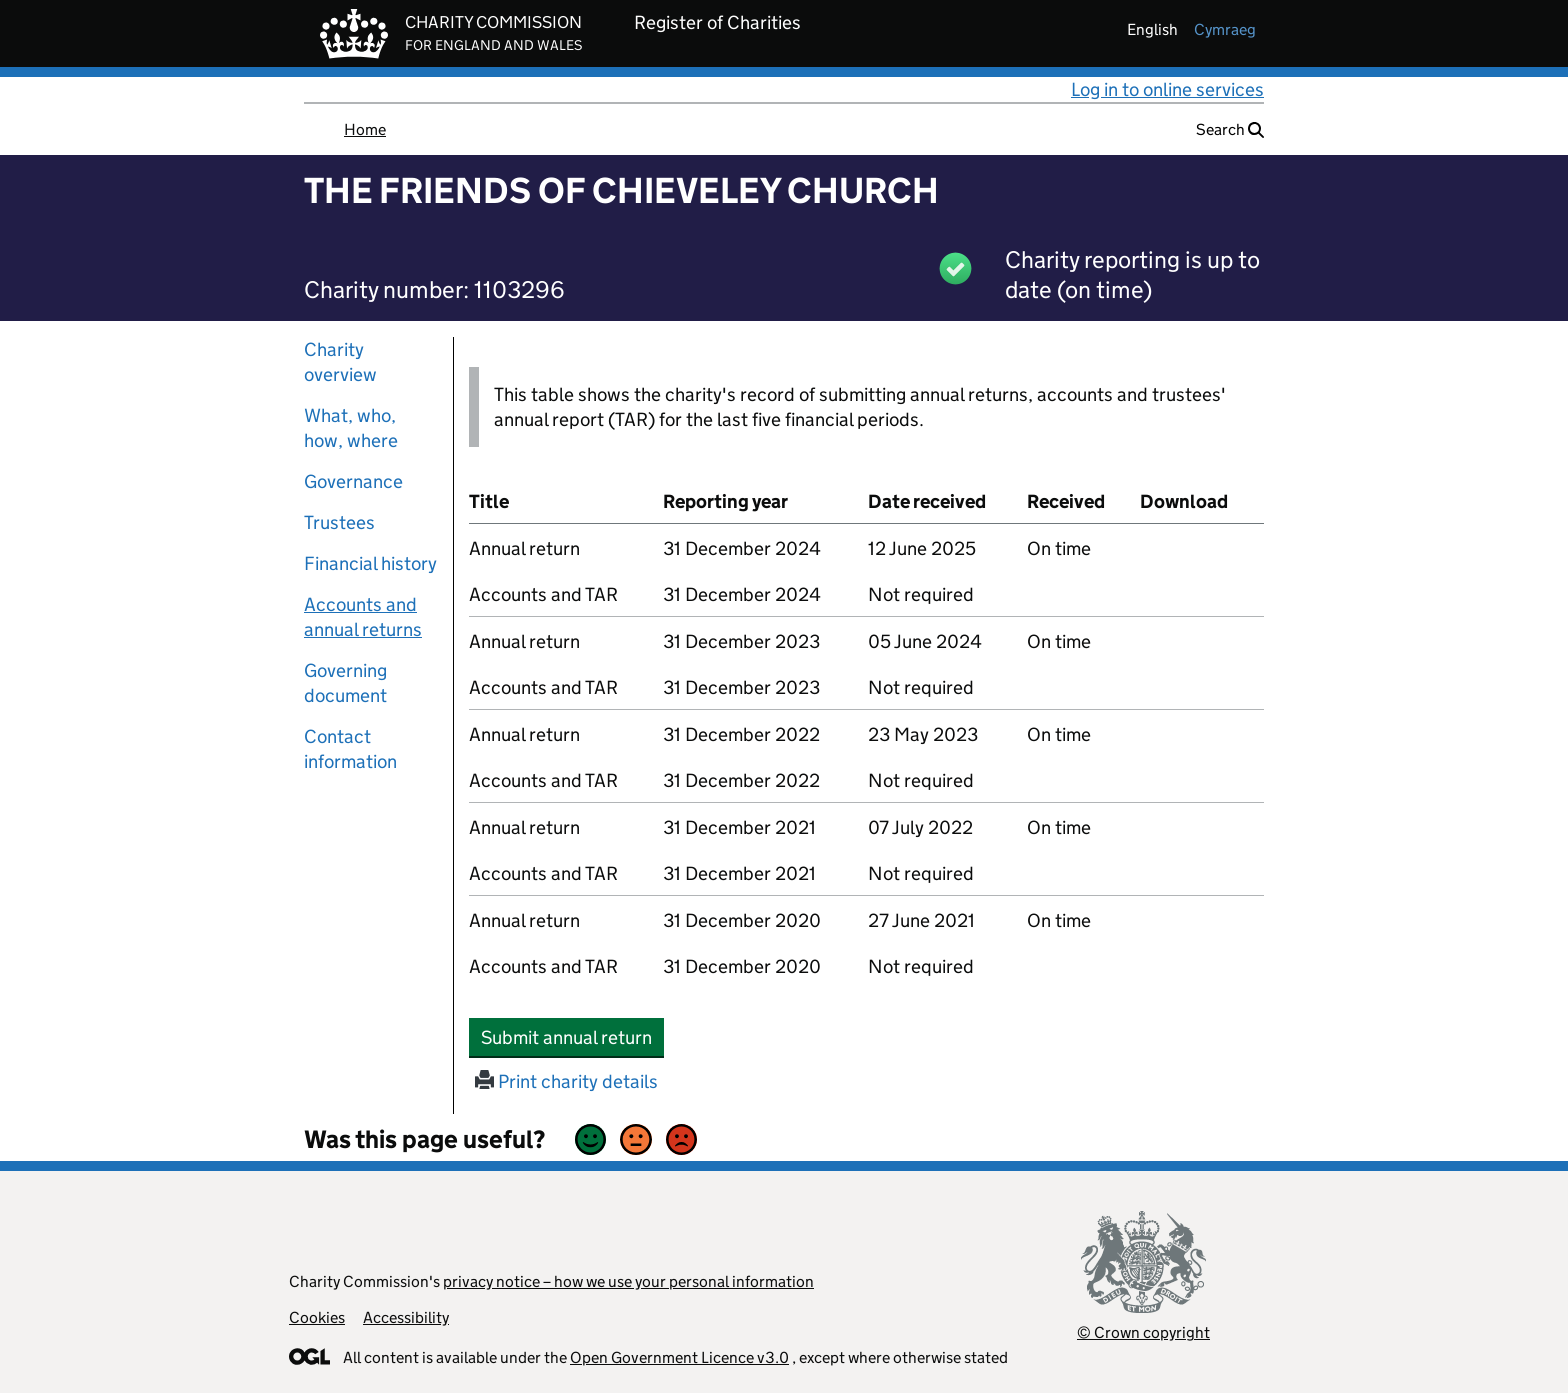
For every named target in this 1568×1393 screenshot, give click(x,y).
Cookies (317, 1317)
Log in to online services (1167, 89)
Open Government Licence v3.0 (679, 1357)
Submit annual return (572, 1037)
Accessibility (406, 1317)
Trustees (339, 522)
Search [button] (1230, 129)
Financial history (370, 563)
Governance (353, 481)
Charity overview (340, 362)
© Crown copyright (1143, 1332)
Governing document (345, 683)
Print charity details (566, 1081)
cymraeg (1225, 29)
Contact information (350, 749)
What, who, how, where (351, 428)
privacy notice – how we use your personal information (628, 1281)
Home (365, 129)
